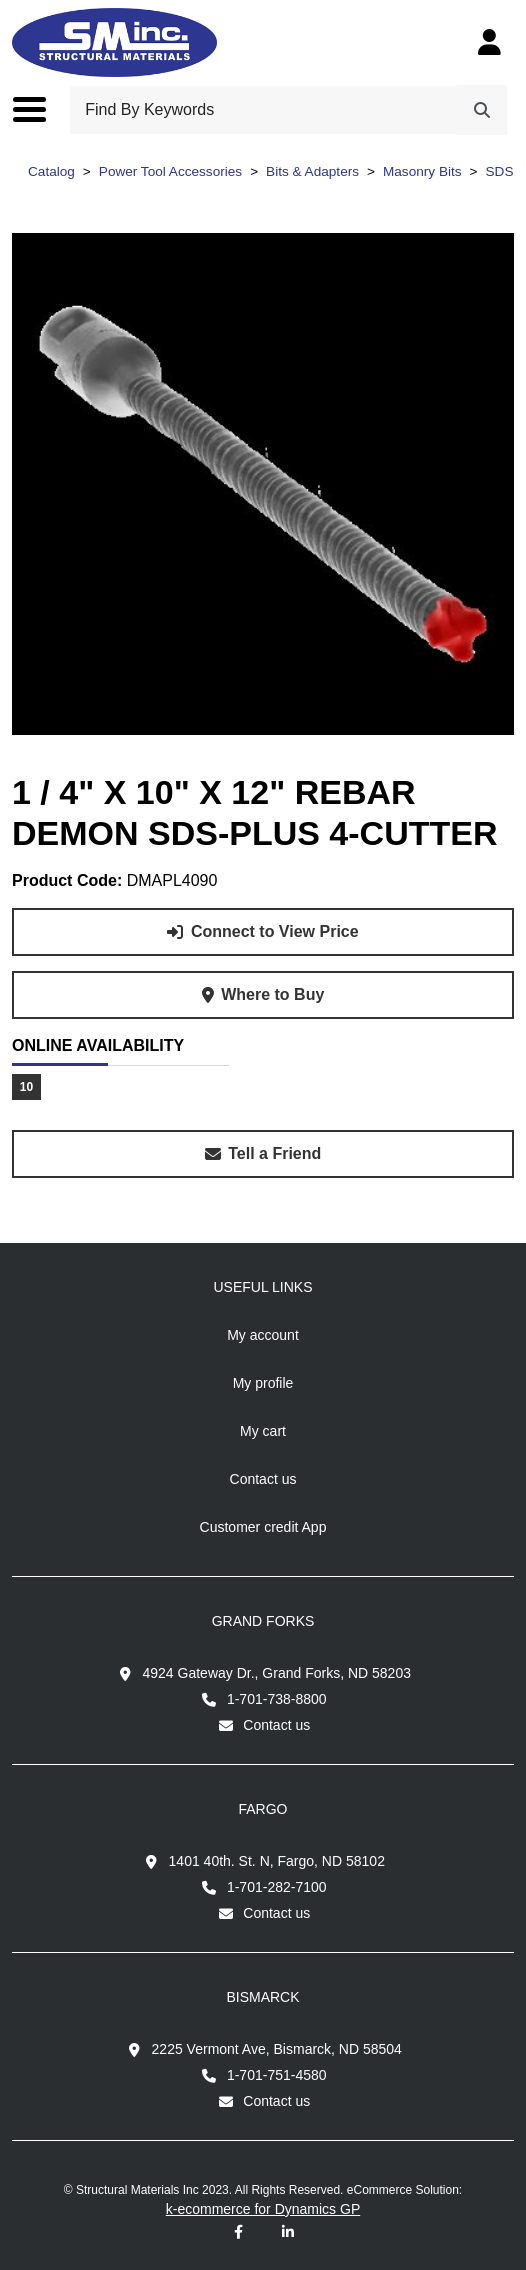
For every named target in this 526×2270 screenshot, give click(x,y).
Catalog (51, 171)
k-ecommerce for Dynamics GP (263, 2209)
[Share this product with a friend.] (263, 1154)
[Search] (482, 110)
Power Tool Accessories (170, 171)
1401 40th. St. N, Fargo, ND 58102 (277, 1861)
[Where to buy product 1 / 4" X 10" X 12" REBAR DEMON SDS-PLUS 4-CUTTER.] (263, 995)
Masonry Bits (422, 171)
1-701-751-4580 (277, 2075)
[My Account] (489, 42)
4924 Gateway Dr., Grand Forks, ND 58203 (277, 1673)
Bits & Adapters (312, 171)
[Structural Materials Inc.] (114, 42)
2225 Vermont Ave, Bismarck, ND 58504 (277, 2049)
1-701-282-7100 (277, 1887)
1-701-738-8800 (277, 1699)
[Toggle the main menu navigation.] (39, 110)
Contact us (276, 1725)
